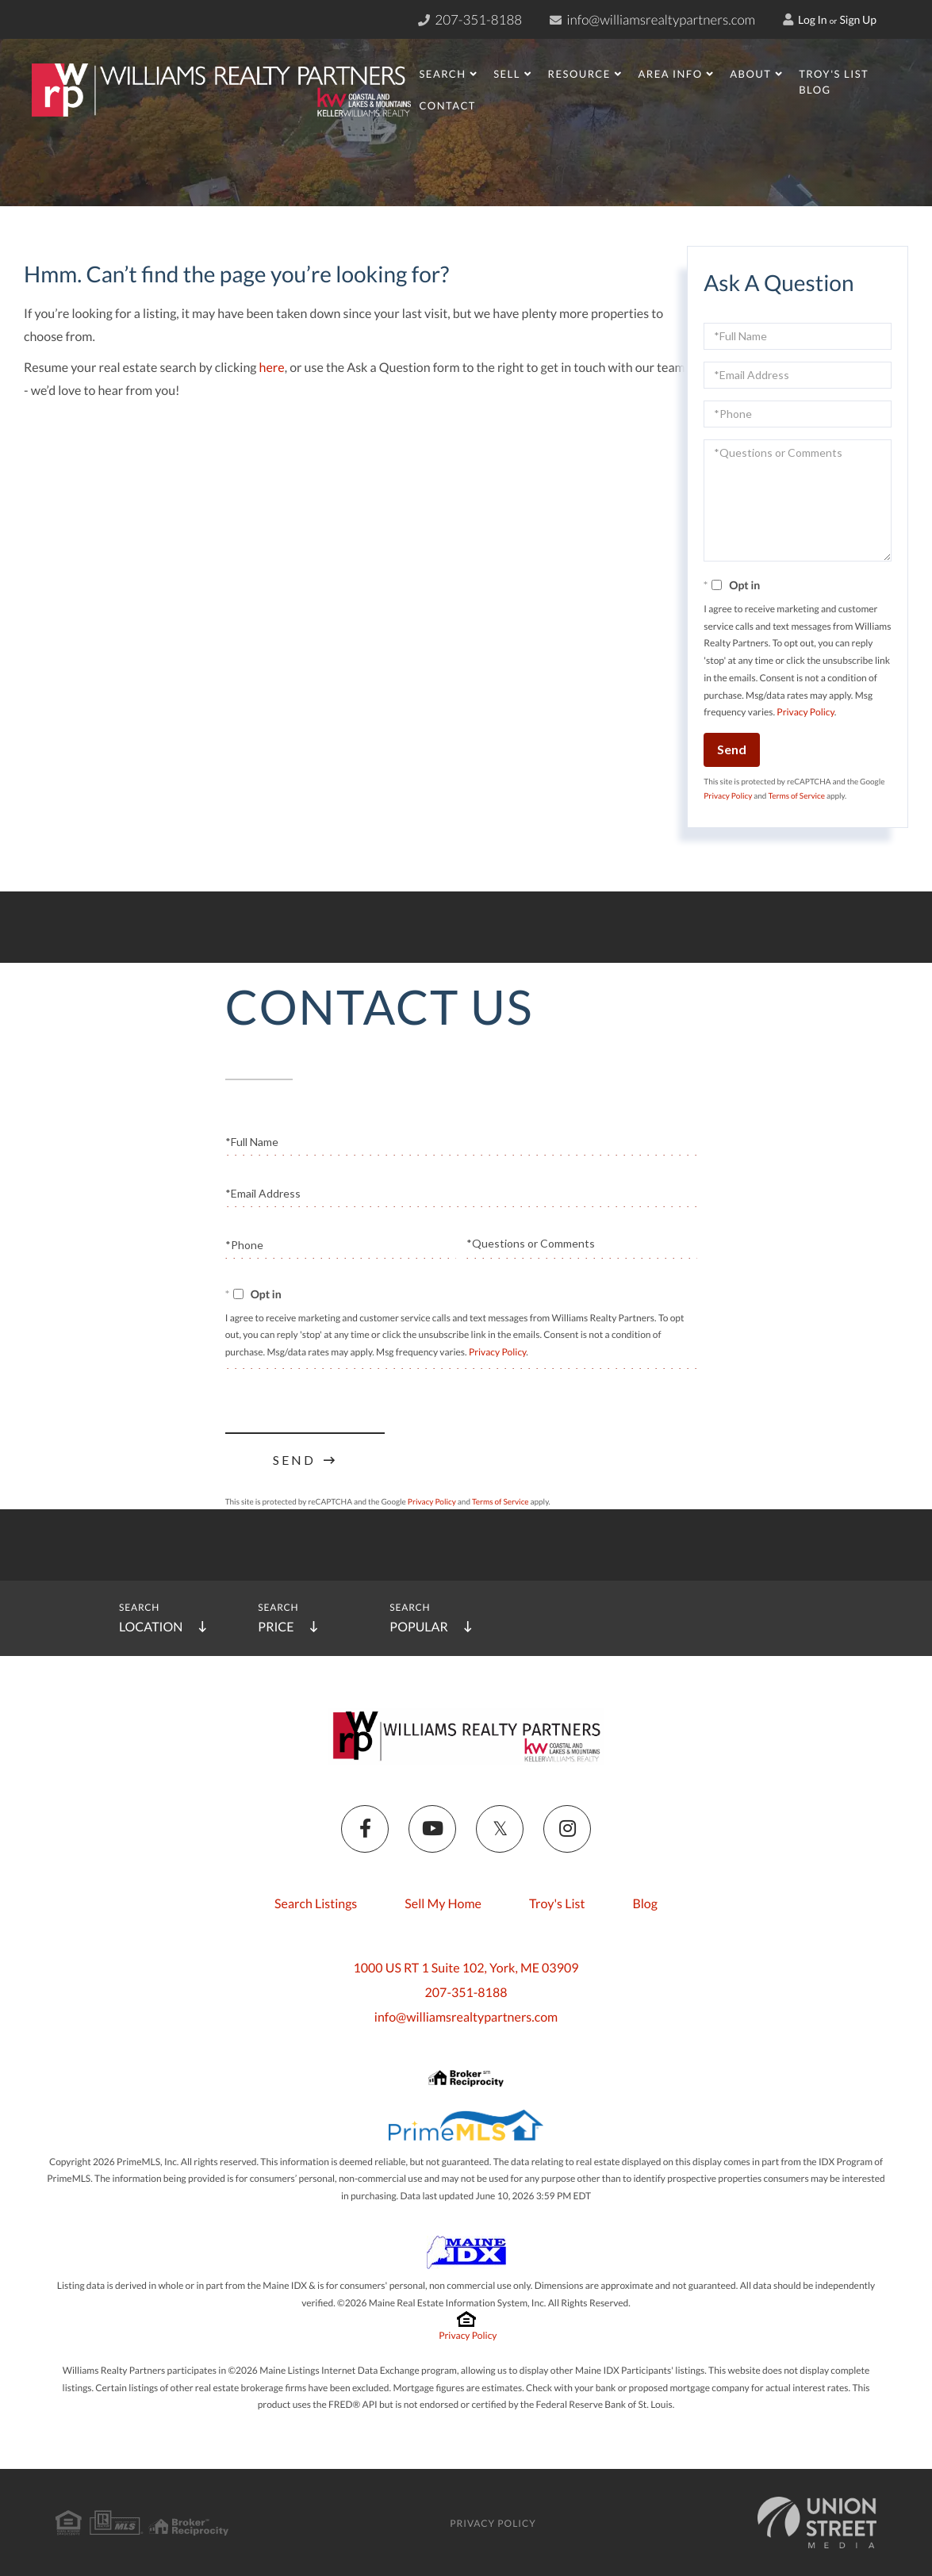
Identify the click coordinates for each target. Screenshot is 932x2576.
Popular (418, 1627)
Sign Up (857, 19)
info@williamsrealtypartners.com (652, 19)
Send (731, 749)
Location (150, 1627)
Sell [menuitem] (506, 73)
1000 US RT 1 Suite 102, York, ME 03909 (466, 1968)
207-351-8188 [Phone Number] (470, 19)
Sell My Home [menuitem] (443, 1903)
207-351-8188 (466, 1992)
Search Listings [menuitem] (315, 1903)
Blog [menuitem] (815, 89)
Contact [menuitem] (447, 105)
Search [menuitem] (442, 73)
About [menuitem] (750, 73)
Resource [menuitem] (579, 73)
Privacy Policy (805, 712)
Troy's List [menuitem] (834, 73)
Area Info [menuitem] (670, 73)
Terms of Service (796, 796)
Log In (805, 19)
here (272, 367)
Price (275, 1627)
